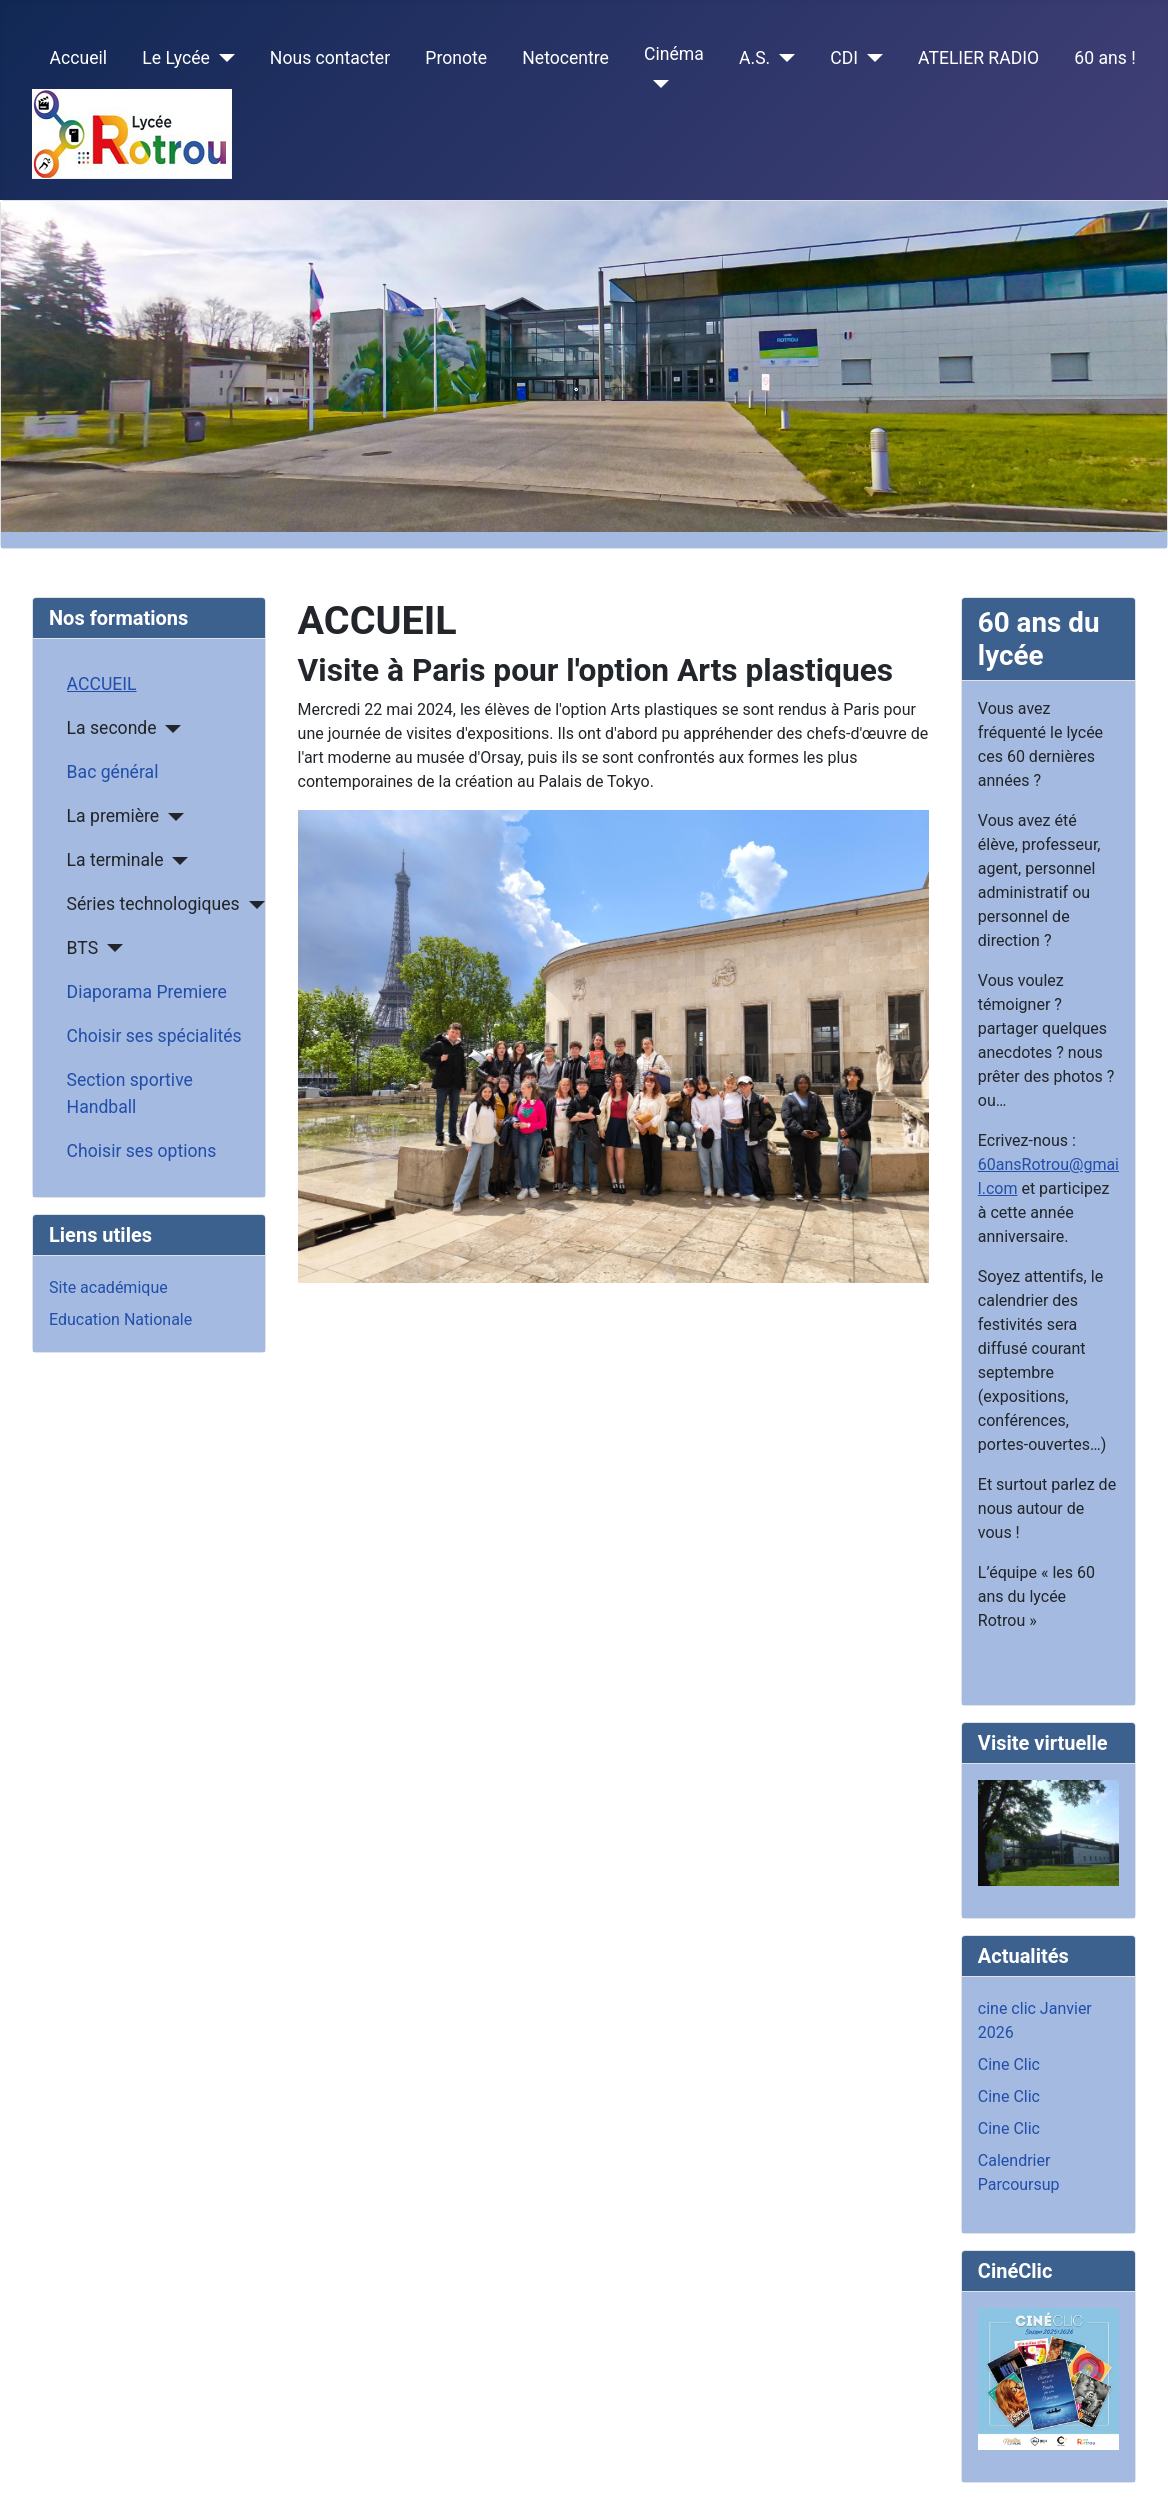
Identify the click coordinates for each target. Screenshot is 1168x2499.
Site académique (108, 1287)
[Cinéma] (656, 84)
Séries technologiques (153, 904)
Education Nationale (120, 1319)
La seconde (112, 728)
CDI (844, 58)
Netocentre (565, 58)
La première (113, 816)
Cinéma (674, 54)
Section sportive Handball (130, 1093)
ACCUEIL (102, 684)
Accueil (78, 58)
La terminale (115, 860)
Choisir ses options (142, 1151)
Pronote (456, 58)
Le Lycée (176, 58)
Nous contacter (330, 58)
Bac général (113, 772)
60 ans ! (1104, 58)
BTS (83, 948)
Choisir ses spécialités (154, 1036)
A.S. (754, 58)
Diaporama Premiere (147, 992)
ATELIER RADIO (978, 58)
